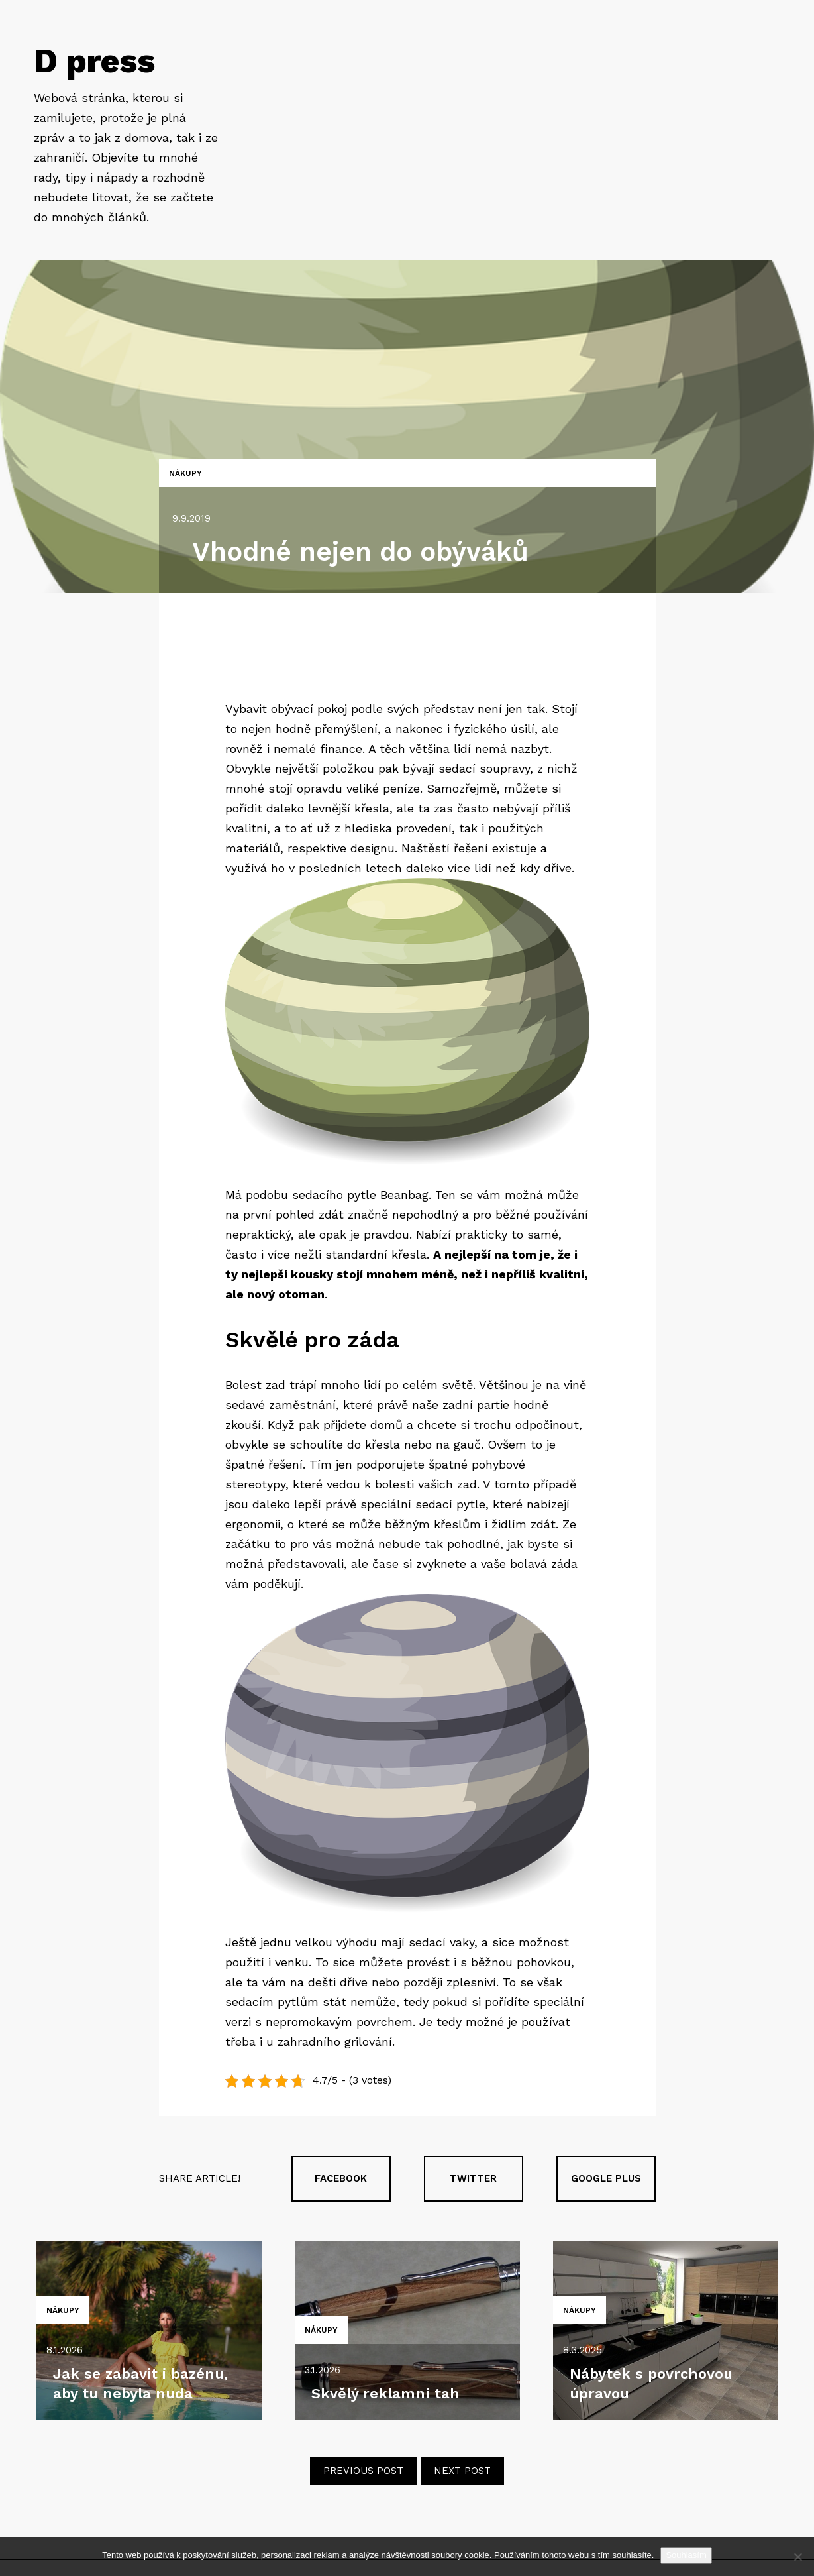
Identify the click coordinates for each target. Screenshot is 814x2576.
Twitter (473, 2178)
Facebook (341, 2178)
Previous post (363, 2471)
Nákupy (185, 473)
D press (94, 60)
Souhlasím (686, 2555)
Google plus (606, 2178)
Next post (462, 2471)
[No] (797, 2556)
